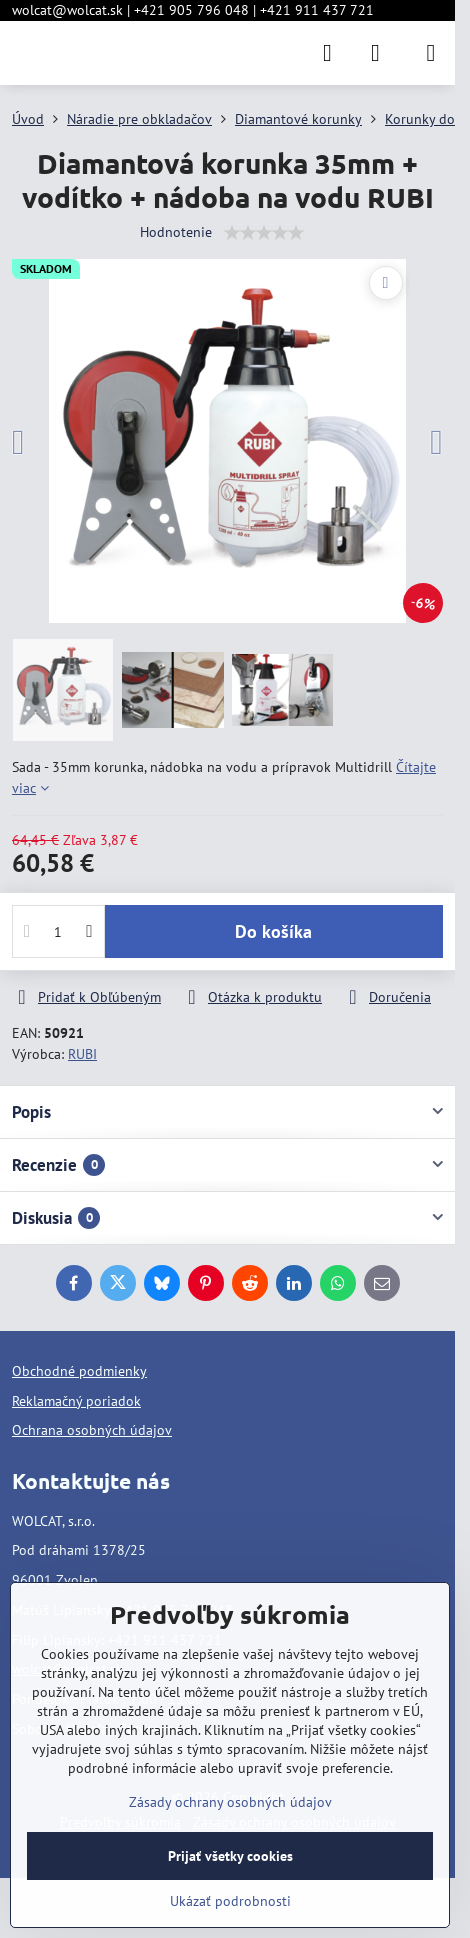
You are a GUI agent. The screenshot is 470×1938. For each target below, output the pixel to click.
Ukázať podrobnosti (230, 1901)
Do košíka (273, 931)
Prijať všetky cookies (230, 1856)
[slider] (264, 233)
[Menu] (431, 53)
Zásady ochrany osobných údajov (230, 1802)
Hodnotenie (176, 232)
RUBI (82, 1054)
